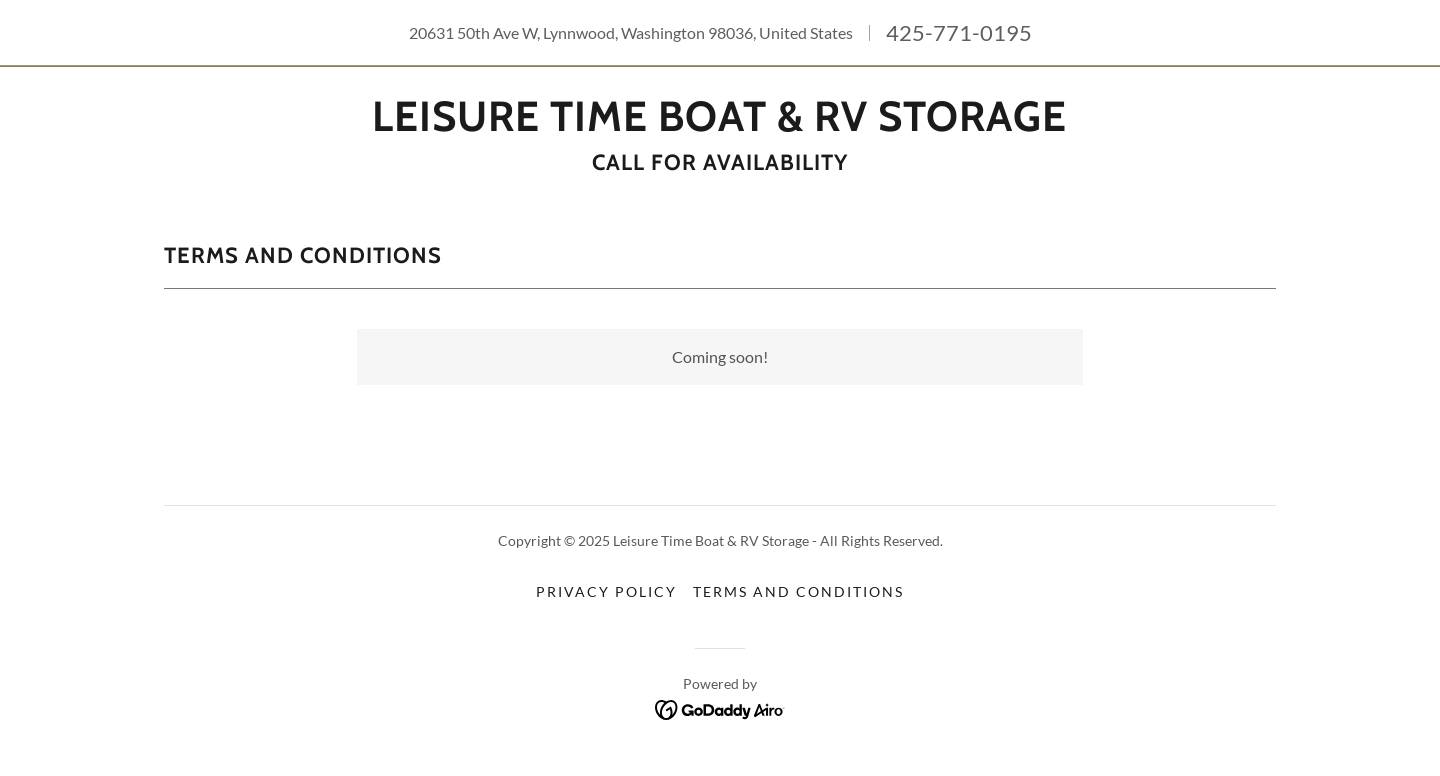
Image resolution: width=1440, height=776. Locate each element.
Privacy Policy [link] (606, 591)
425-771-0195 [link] (959, 32)
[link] (719, 124)
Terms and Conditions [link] (798, 591)
